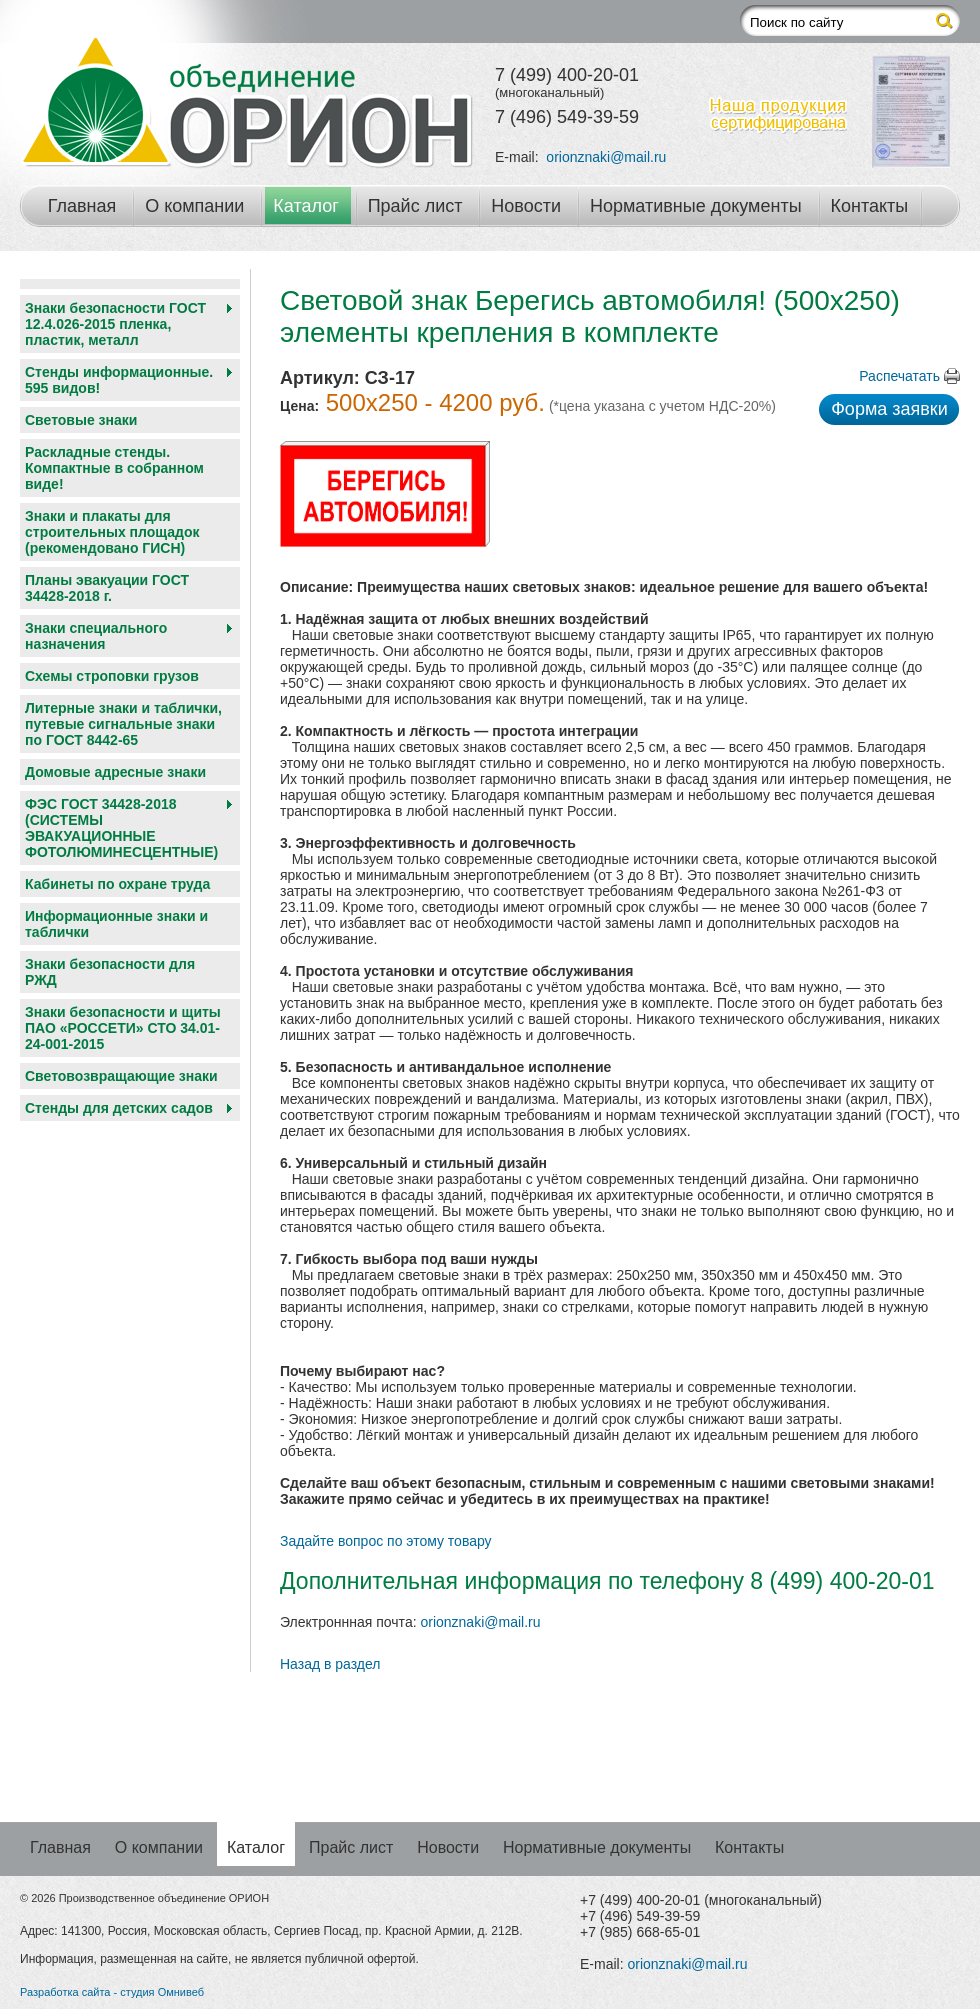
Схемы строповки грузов (112, 676)
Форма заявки (889, 409)
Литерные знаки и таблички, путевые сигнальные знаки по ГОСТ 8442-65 (123, 724)
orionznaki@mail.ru (606, 157)
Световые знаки (81, 420)
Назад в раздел (330, 1664)
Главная (82, 206)
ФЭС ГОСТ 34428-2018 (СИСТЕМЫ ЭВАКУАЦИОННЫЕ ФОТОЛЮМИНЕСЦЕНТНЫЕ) (121, 828)
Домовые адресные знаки (115, 772)
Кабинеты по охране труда (117, 884)
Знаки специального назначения (96, 636)
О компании (194, 206)
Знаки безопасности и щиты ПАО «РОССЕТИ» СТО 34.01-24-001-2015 (123, 1028)
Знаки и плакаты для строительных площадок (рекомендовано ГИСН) (112, 532)
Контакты (870, 206)
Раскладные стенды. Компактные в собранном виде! (114, 468)
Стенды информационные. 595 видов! (119, 380)
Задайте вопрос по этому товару (386, 1541)
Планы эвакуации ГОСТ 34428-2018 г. (107, 588)
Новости (526, 206)
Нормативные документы (696, 206)
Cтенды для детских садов (119, 1108)
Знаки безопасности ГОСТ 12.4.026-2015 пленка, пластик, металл (115, 324)
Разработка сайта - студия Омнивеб (112, 1992)
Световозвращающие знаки (121, 1076)
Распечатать (899, 376)
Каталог (305, 206)
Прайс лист (415, 206)
